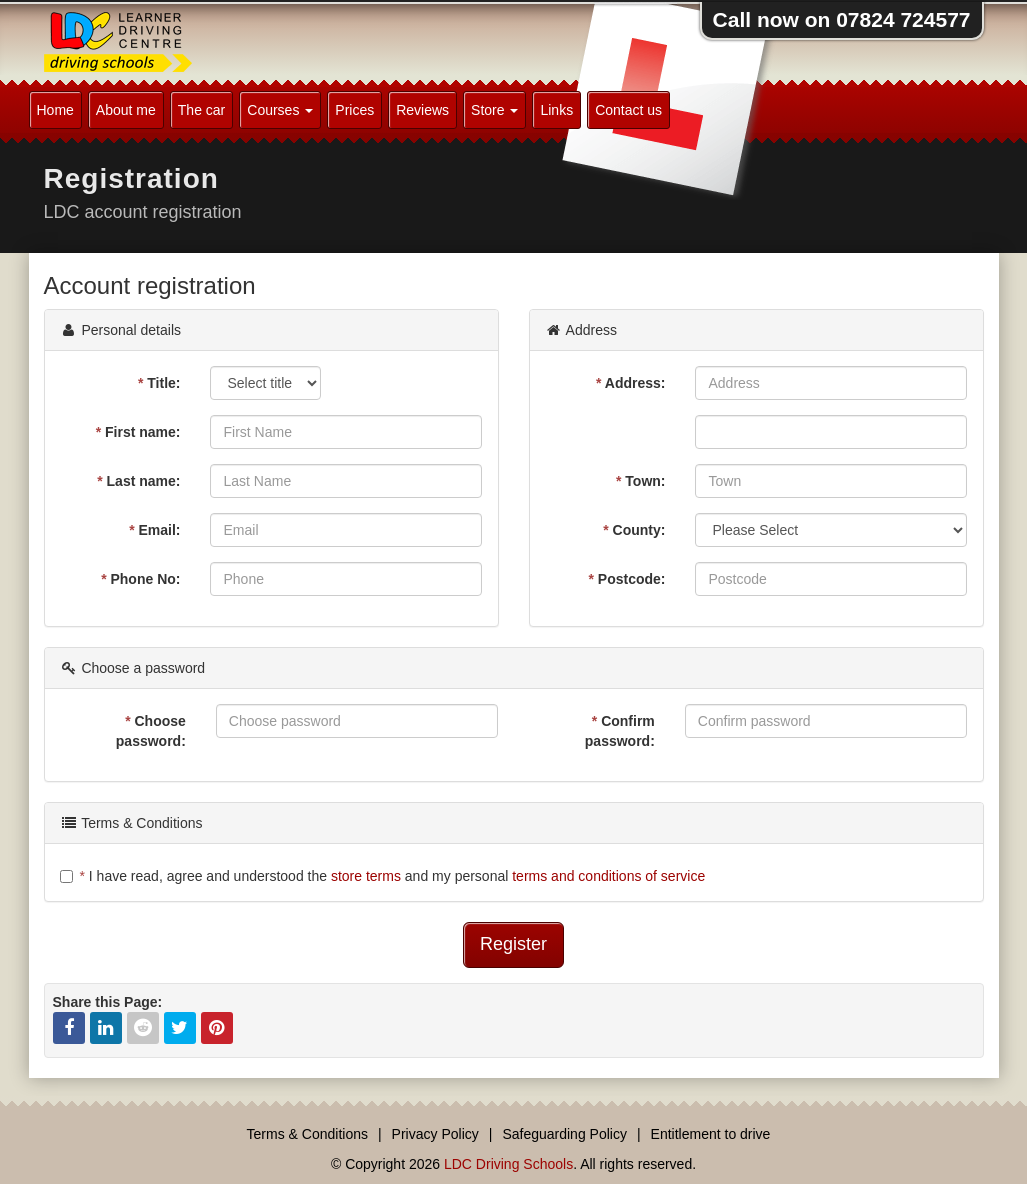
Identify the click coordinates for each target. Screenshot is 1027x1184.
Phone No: (140, 579)
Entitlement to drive (711, 1134)
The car (201, 110)
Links (556, 110)
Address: (631, 383)
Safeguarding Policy (564, 1134)
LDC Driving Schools (508, 1164)
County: (634, 530)
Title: (159, 383)
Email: (154, 530)
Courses (280, 110)
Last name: (138, 481)
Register (513, 944)
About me (126, 110)
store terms (366, 876)
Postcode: (626, 579)
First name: (138, 432)
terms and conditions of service (608, 876)
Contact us (628, 110)
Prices (354, 110)
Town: (641, 481)
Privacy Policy (435, 1134)
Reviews (422, 110)
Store (494, 110)
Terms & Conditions (307, 1134)
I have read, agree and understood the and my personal (383, 876)
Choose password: (151, 731)
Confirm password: (620, 731)
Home (55, 110)
